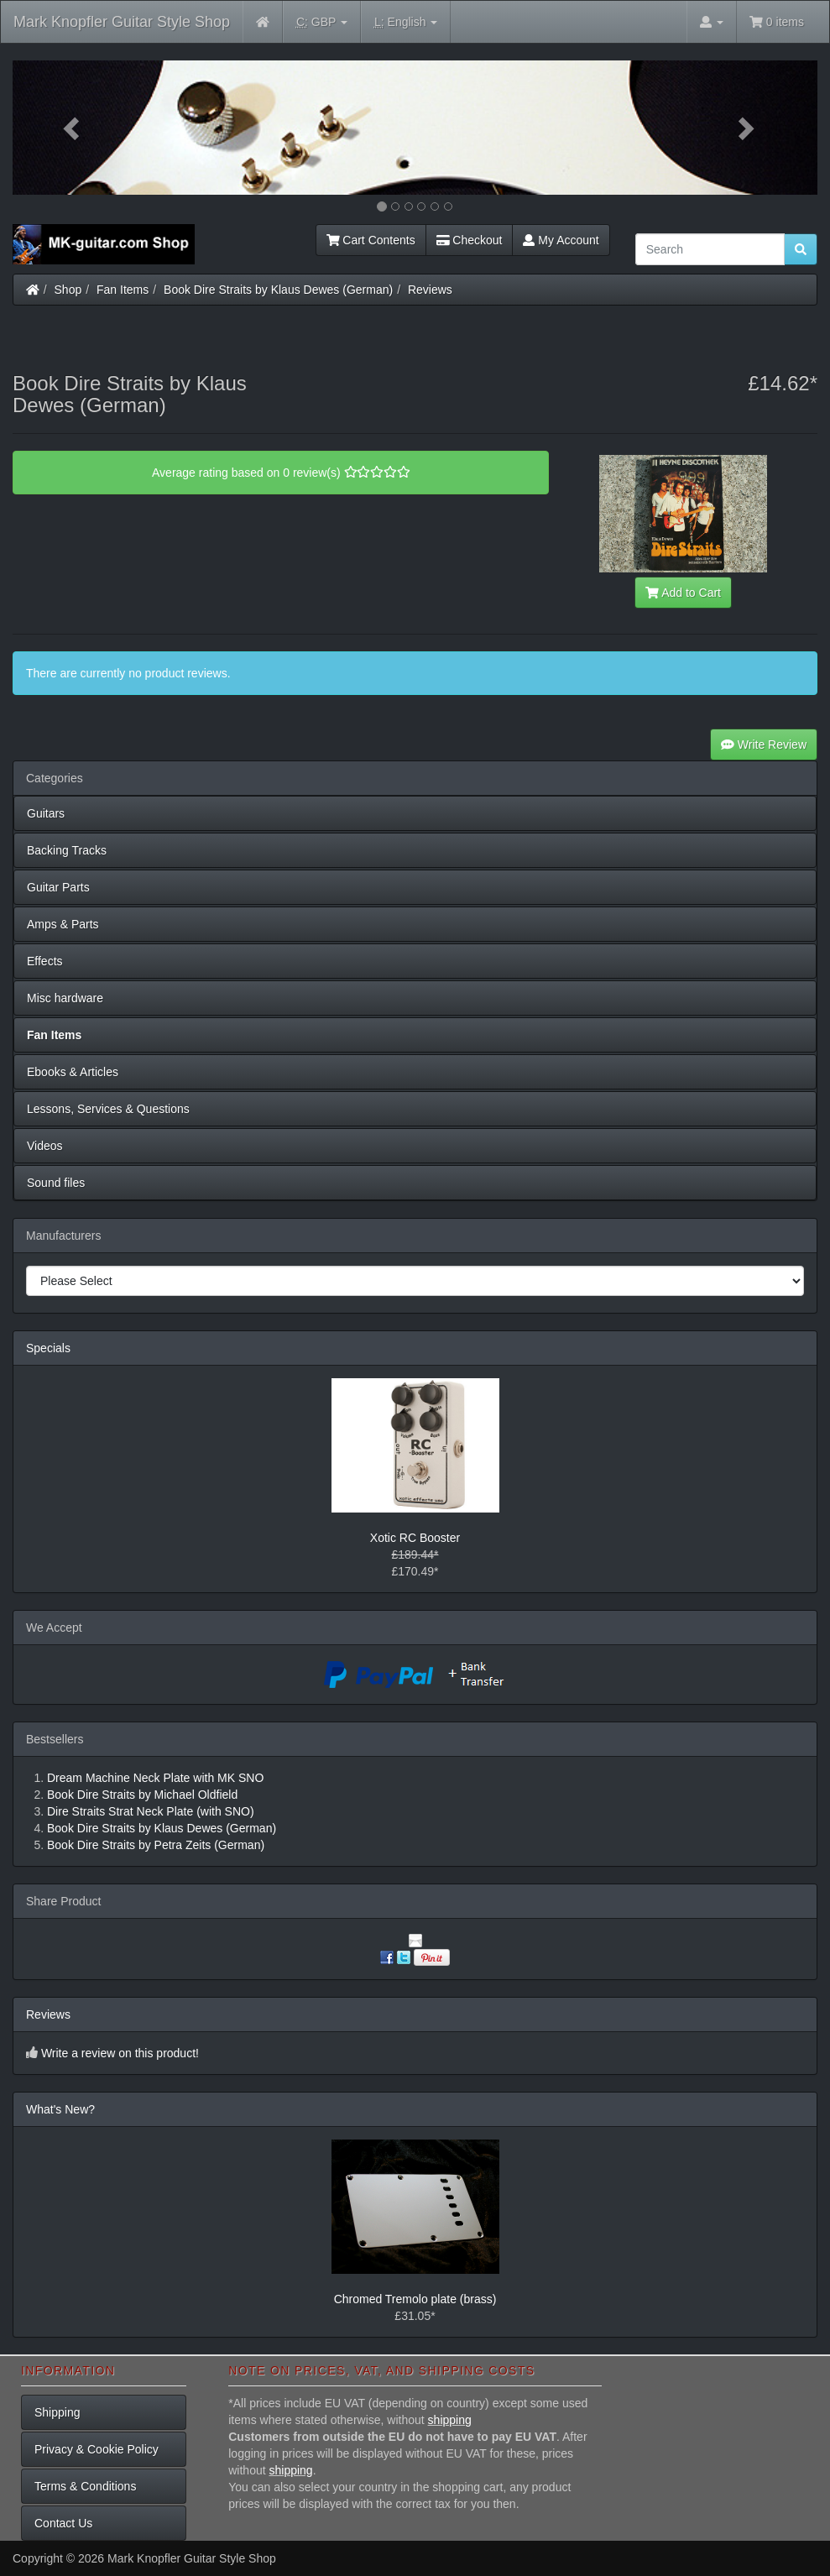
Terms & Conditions (85, 2486)
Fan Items (123, 289)
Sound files (56, 1182)
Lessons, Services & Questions (108, 1109)
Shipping (57, 2412)
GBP (321, 22)
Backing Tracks (67, 850)
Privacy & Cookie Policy (96, 2449)
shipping (450, 2420)
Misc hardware (65, 998)
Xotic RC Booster (415, 1537)
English (405, 22)
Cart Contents (370, 240)
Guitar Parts (58, 887)
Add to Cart (683, 592)
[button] (73, 127)
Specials (48, 1348)
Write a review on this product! (120, 2053)
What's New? (60, 2109)
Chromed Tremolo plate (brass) (415, 2299)
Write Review (764, 744)
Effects (45, 961)
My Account (560, 240)
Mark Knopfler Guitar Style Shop (121, 21)
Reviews (430, 289)
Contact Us (63, 2523)
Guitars (46, 813)
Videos (45, 1145)
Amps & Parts (63, 924)
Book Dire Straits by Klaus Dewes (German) (278, 289)
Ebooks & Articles (72, 1072)
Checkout (469, 240)
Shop (68, 289)
